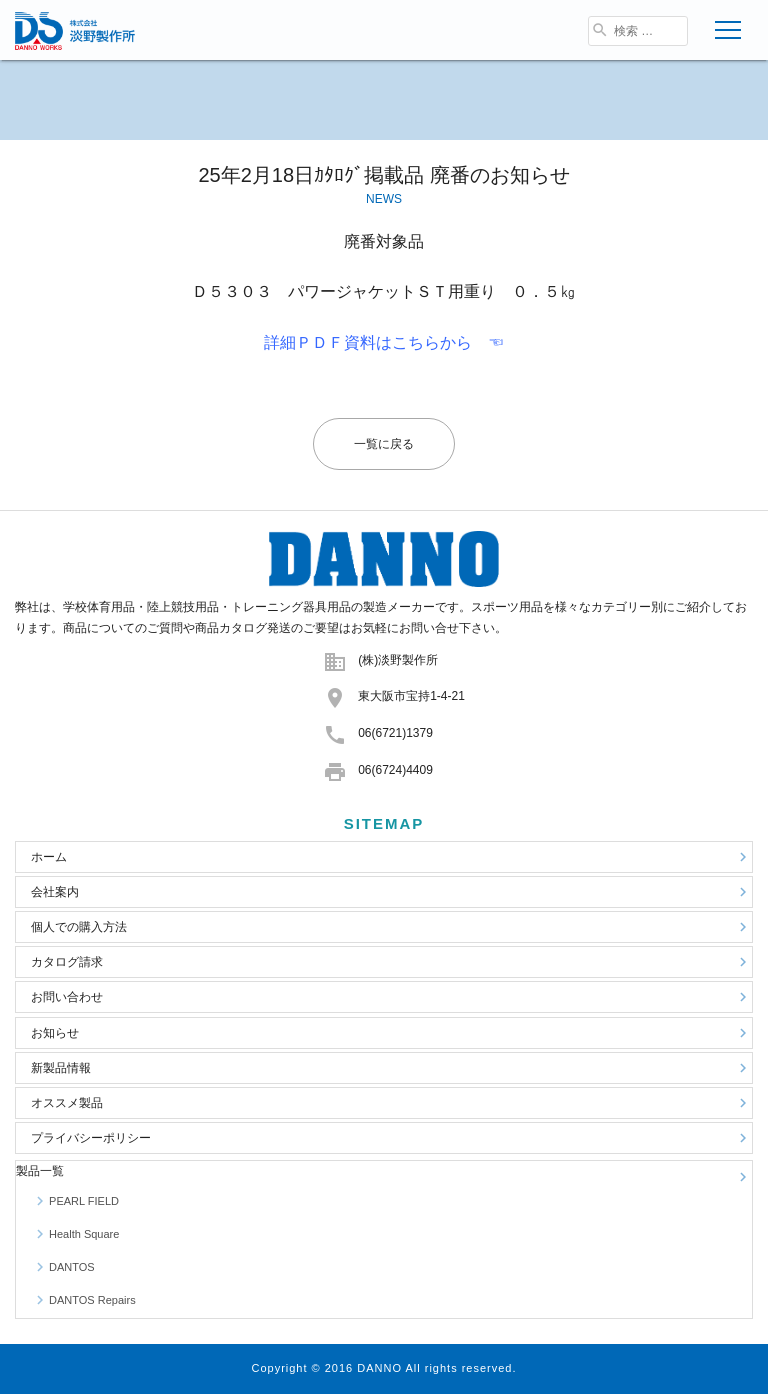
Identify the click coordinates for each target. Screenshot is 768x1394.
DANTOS (63, 1267)
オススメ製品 (391, 1103)
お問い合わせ (391, 997)
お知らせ (391, 1033)
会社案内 (391, 892)
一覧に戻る (384, 444)
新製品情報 (391, 1068)
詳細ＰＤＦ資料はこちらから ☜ (384, 342)
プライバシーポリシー (391, 1138)
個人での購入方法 (391, 927)
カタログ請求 (391, 962)
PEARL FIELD (75, 1201)
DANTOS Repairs (83, 1300)
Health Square (75, 1234)
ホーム (391, 857)
